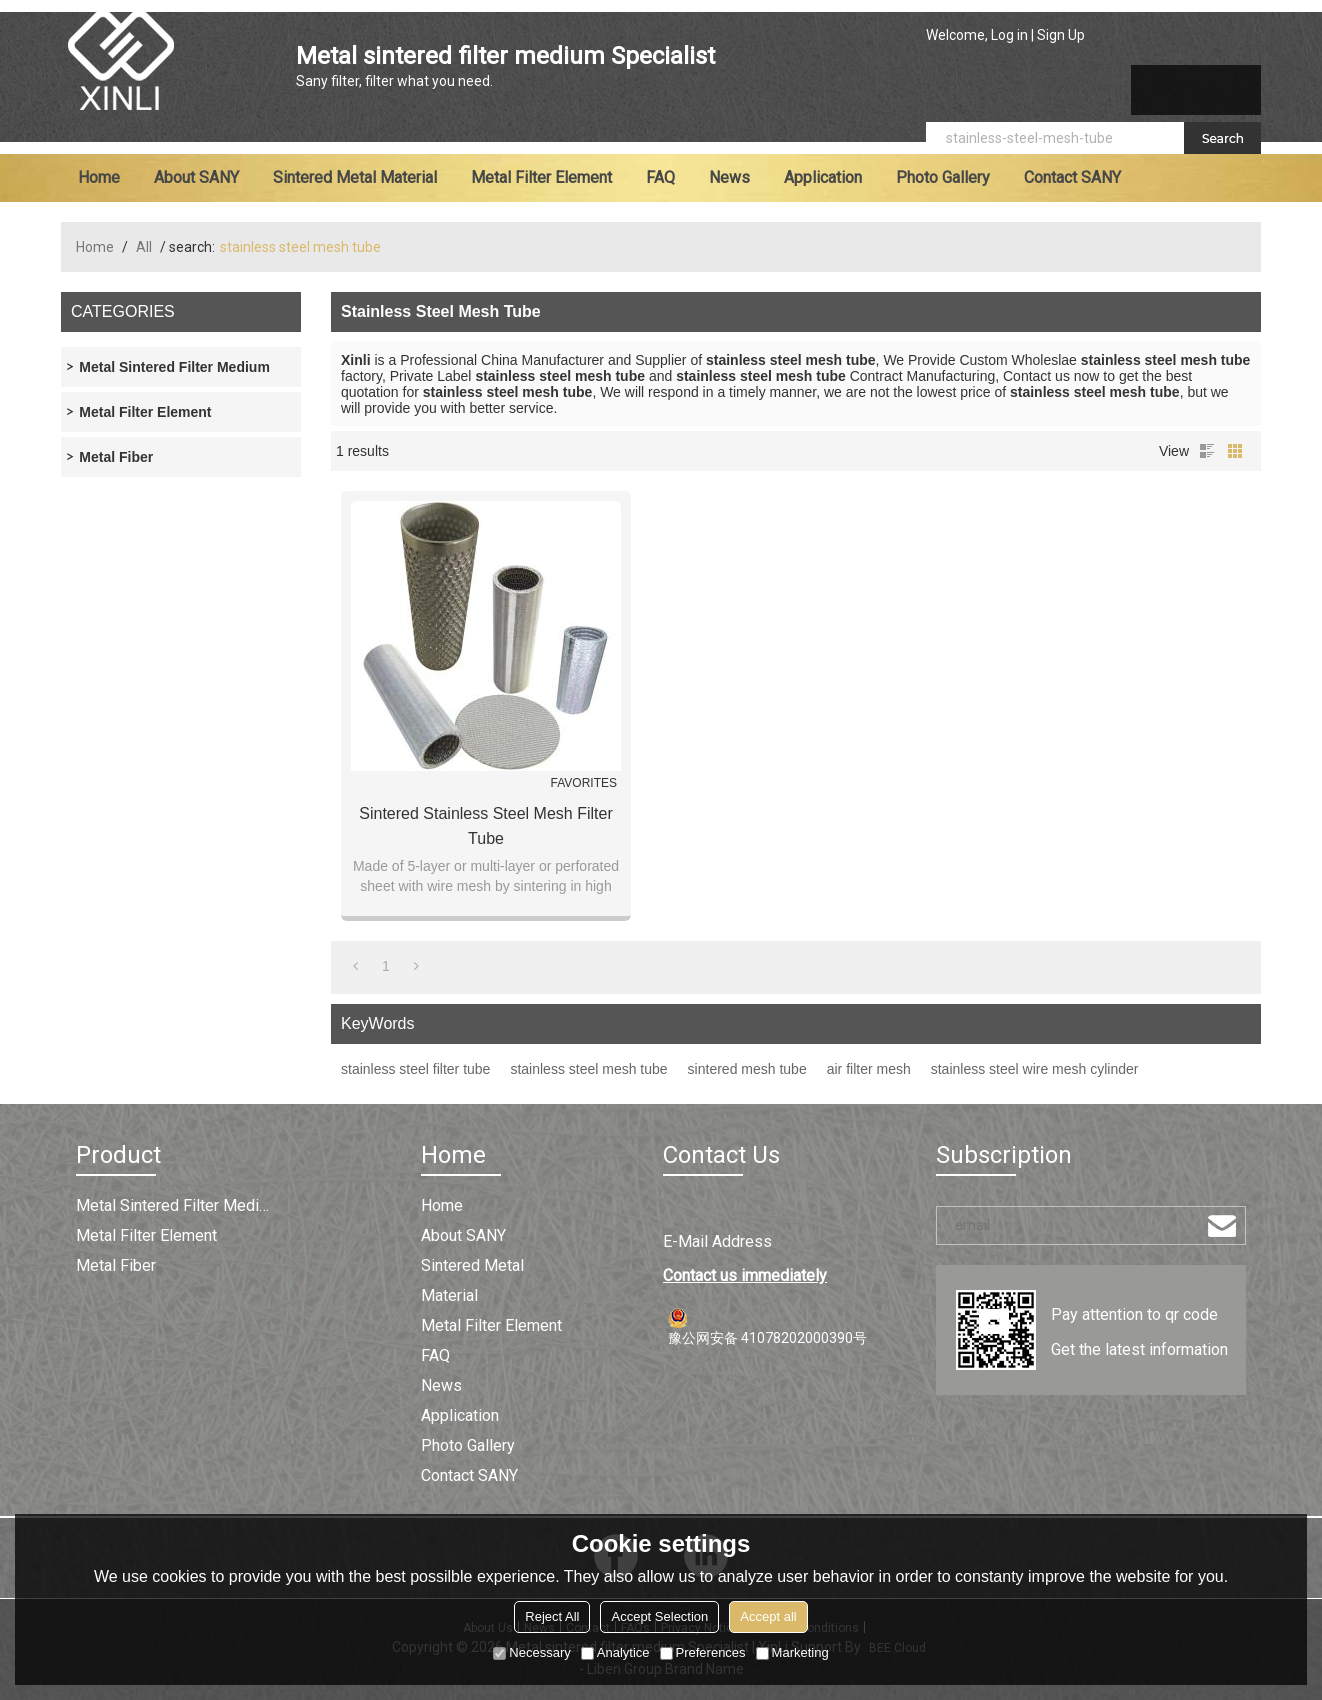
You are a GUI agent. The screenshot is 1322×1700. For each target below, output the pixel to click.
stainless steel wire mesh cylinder (1035, 1069)
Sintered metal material (355, 177)
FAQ (660, 177)
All (144, 247)
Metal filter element (541, 177)
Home (99, 177)
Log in (1009, 35)
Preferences (703, 1652)
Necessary (531, 1652)
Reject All (552, 1616)
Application (823, 177)
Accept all (768, 1616)
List (1207, 451)
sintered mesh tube (747, 1069)
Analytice (615, 1652)
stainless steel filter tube (415, 1069)
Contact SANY (1072, 177)
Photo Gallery (943, 177)
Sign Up (1061, 35)
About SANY (196, 177)
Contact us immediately (745, 1275)
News (729, 177)
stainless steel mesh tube (588, 1069)
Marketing (792, 1652)
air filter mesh (869, 1069)
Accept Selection (659, 1616)
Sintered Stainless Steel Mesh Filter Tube (485, 826)
